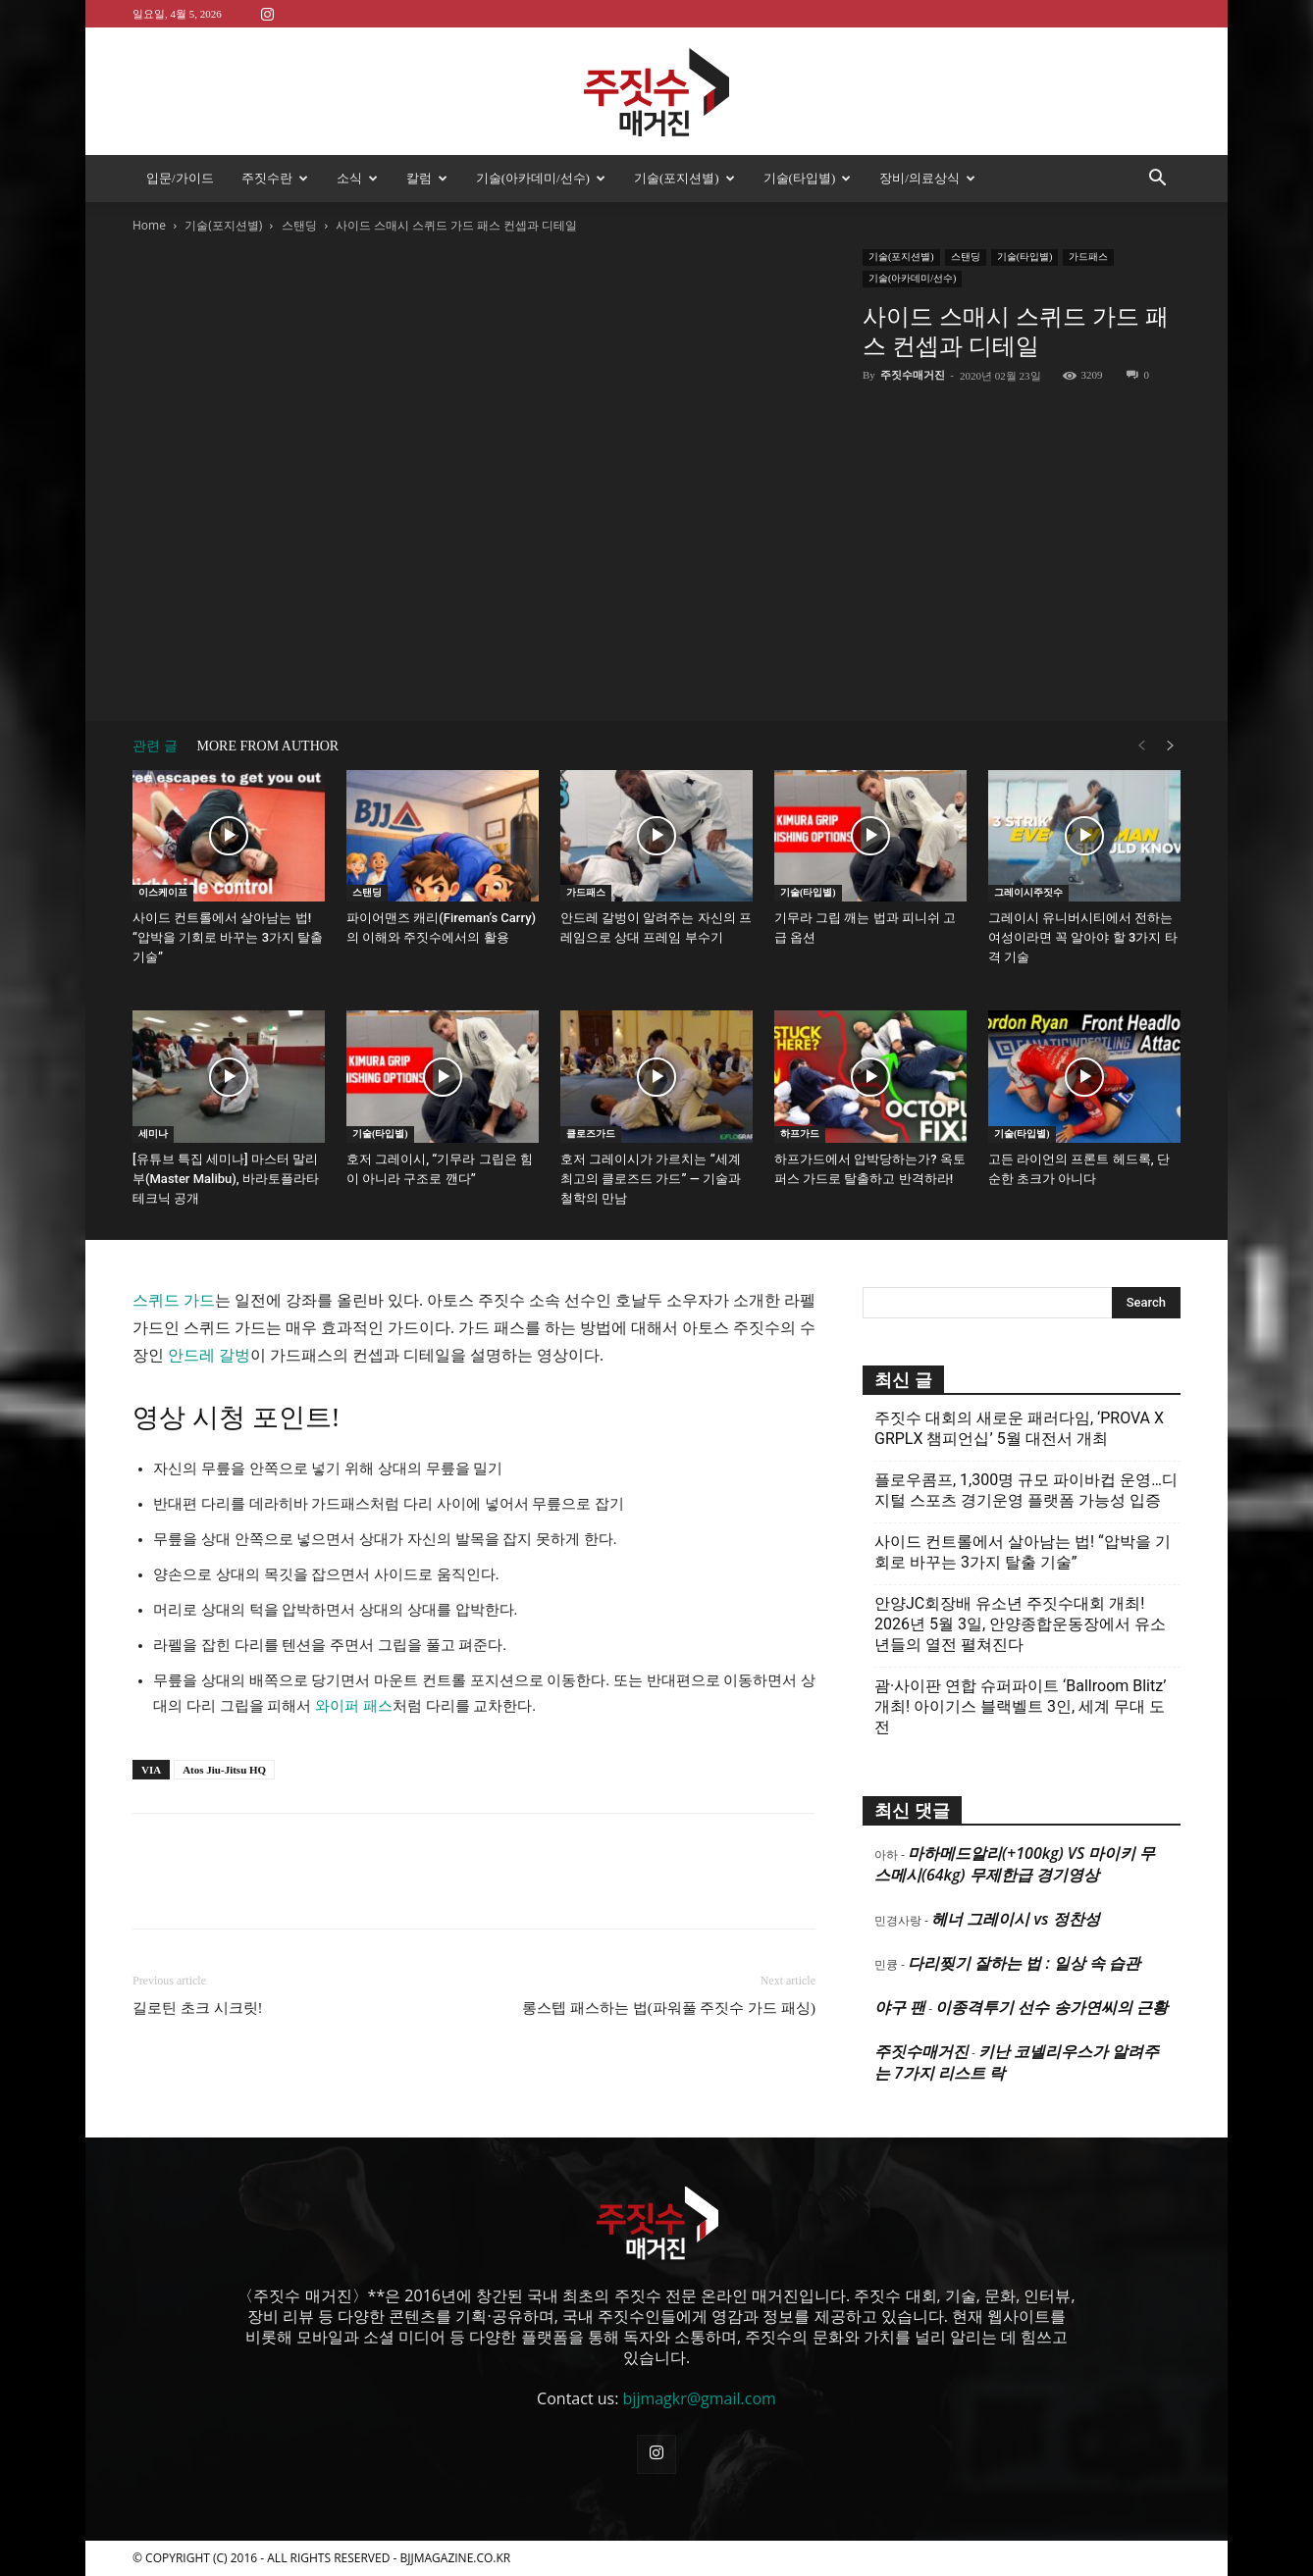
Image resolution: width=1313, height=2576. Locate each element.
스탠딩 (299, 225)
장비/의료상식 (927, 178)
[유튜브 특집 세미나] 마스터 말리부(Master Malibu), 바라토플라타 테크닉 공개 (225, 1179)
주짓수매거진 (912, 375)
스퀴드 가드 (173, 1300)
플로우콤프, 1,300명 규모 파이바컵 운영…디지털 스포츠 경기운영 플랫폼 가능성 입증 (1026, 1490)
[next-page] (1171, 746)
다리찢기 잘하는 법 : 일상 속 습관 (1024, 1963)
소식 (357, 178)
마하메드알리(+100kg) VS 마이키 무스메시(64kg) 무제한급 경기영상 (1014, 1863)
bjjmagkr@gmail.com (699, 2398)
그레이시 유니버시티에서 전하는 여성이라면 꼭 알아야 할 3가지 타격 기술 (1083, 937)
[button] (1157, 179)
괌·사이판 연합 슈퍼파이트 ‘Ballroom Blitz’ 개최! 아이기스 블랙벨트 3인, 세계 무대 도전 (1020, 1706)
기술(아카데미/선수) (540, 178)
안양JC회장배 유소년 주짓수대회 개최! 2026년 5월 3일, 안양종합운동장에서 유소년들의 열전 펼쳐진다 (1020, 1624)
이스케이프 (162, 892)
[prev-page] (1141, 746)
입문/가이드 (180, 178)
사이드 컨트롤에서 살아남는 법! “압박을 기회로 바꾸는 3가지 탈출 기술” (227, 937)
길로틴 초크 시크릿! (197, 2008)
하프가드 (799, 1133)
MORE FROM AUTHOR (268, 746)
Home (149, 225)
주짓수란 (274, 178)
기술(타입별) (807, 178)
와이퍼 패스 (354, 1706)
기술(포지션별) (684, 178)
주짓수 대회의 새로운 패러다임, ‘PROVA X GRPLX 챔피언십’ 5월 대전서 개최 (1019, 1428)
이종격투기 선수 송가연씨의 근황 (1051, 2007)
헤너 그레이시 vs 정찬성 (1015, 1919)
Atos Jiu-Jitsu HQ (224, 1770)
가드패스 (1088, 256)
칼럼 (426, 178)
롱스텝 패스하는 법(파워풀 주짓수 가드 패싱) (668, 2008)
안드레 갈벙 (209, 1355)
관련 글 (155, 746)
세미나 (153, 1133)
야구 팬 (899, 2007)
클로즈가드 (590, 1133)
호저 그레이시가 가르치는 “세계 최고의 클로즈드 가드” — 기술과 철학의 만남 (650, 1179)
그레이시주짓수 (1028, 892)
